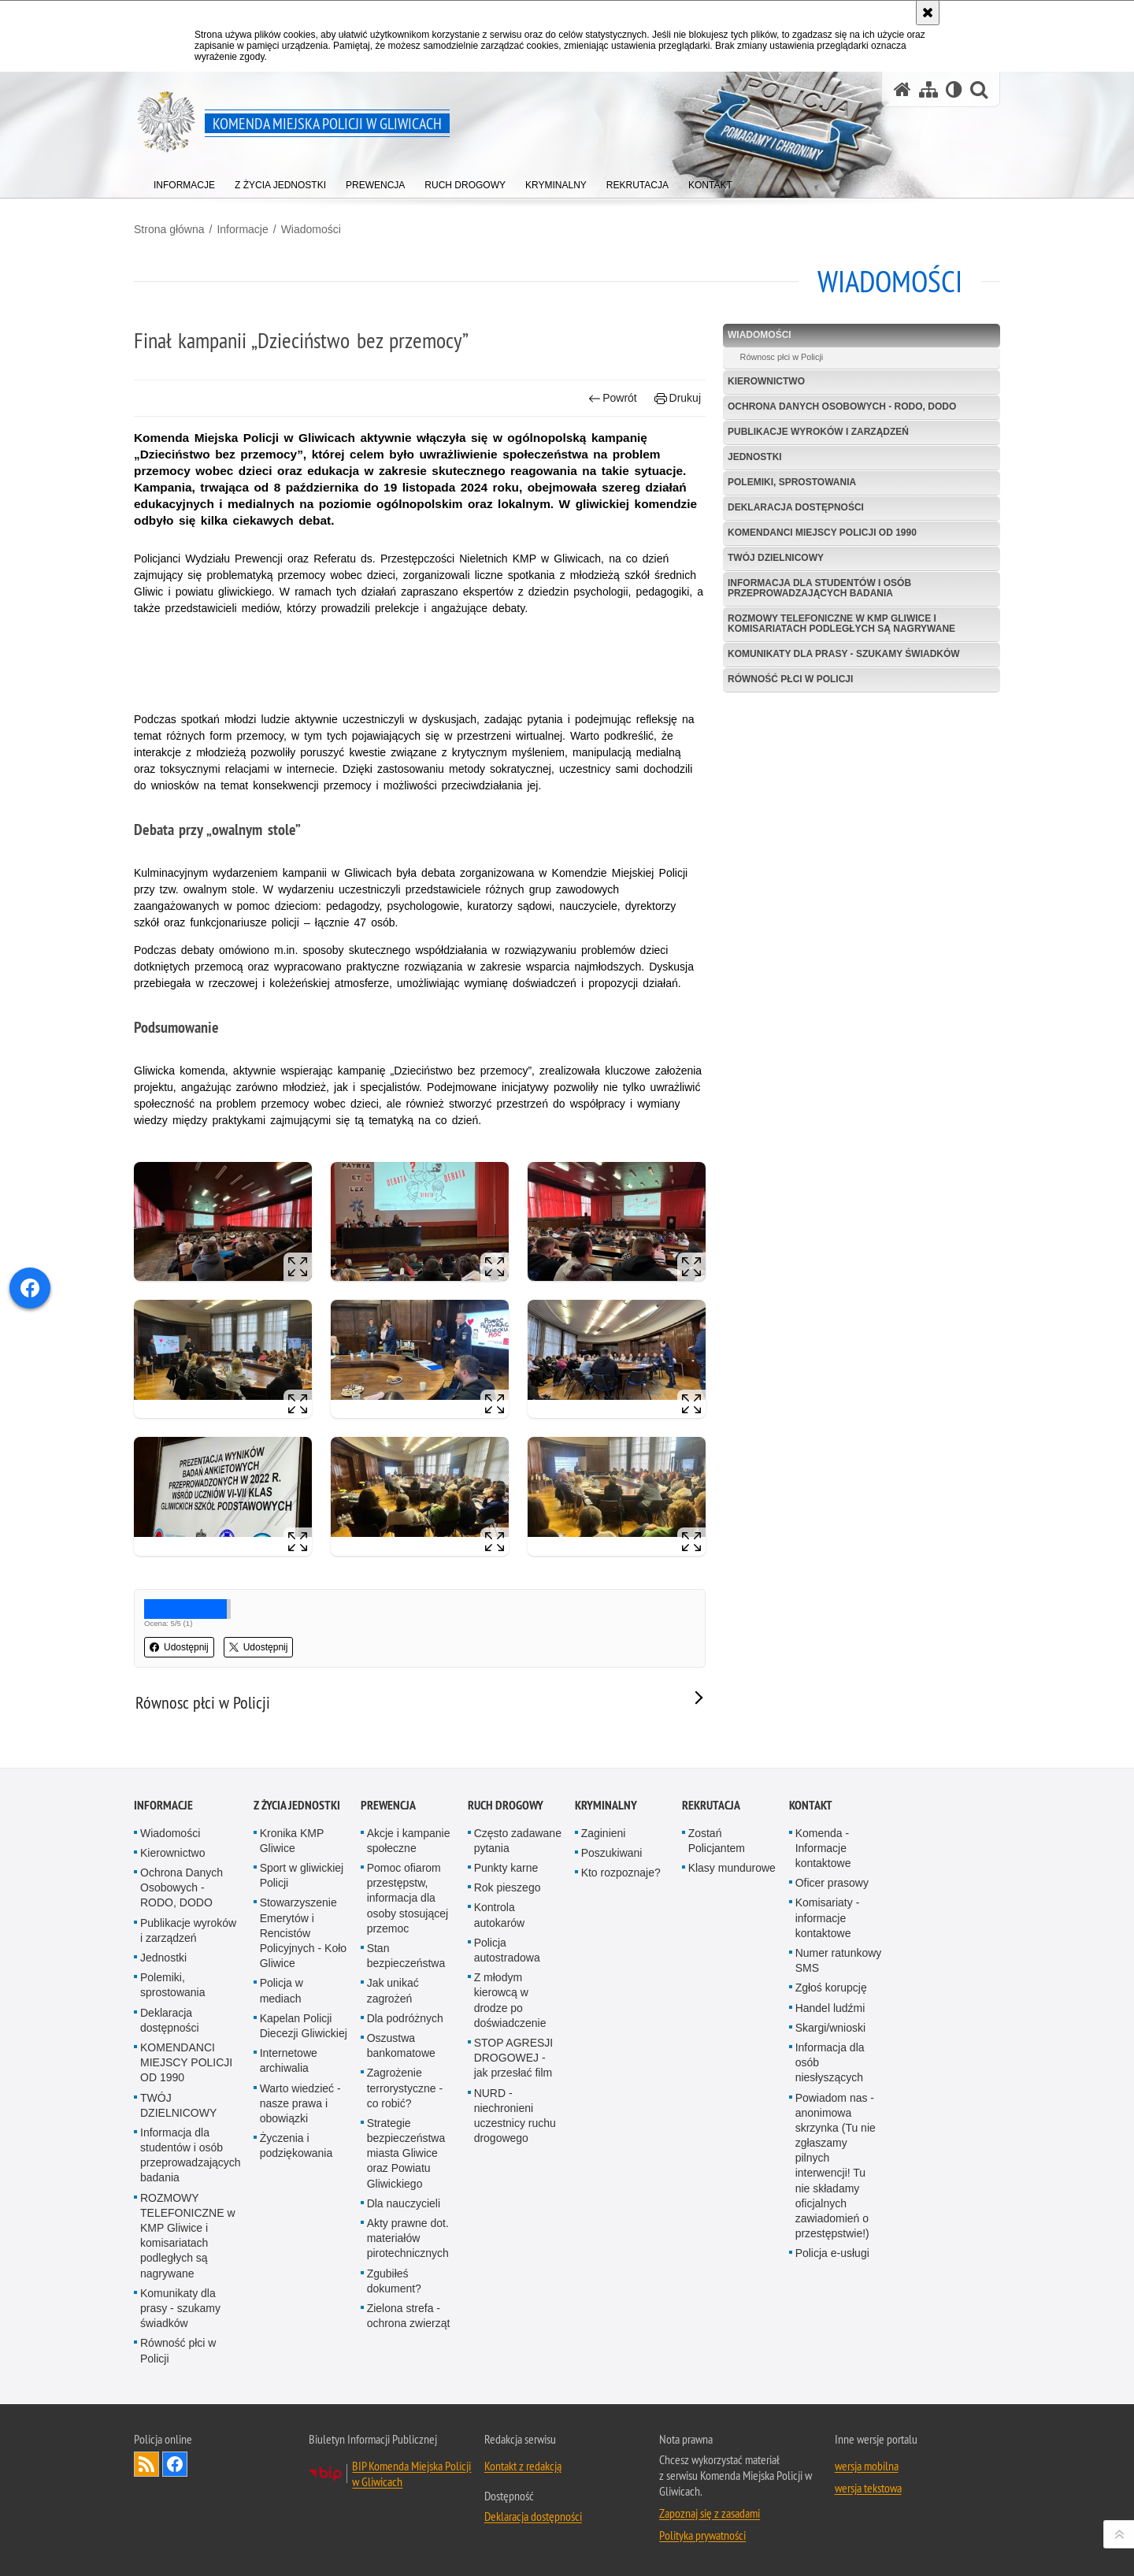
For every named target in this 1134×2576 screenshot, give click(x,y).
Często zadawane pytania (517, 1840)
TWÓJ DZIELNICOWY (776, 557)
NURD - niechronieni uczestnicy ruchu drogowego (515, 2116)
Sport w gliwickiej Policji (302, 1875)
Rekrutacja (711, 1805)
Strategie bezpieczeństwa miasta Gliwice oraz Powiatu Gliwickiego (406, 2153)
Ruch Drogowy (505, 1805)
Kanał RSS (146, 2464)
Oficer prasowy (832, 1882)
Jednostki (755, 456)
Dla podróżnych (405, 2018)
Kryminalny (606, 1805)
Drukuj (677, 398)
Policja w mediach (281, 1990)
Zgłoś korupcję (831, 1987)
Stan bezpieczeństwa (406, 1955)
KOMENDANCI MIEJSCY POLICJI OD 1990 (822, 532)
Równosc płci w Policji (782, 357)
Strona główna (169, 229)
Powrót (612, 398)
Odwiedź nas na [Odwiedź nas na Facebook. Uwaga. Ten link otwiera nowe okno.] (174, 2464)
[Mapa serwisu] (928, 89)
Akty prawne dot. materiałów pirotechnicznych (408, 2238)
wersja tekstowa (868, 2488)
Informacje (242, 229)
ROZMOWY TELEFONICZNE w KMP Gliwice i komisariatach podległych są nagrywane (841, 623)
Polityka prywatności (702, 2535)
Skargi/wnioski (830, 2027)
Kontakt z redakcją (522, 2466)
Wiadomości (311, 229)
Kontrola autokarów (499, 1914)
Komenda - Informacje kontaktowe (823, 1848)
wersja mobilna (867, 2466)
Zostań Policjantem (716, 1840)
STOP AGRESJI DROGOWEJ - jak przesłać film (514, 2057)
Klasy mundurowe (732, 1867)
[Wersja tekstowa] (954, 89)
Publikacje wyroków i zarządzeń (818, 431)
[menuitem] (184, 182)
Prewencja (388, 1805)
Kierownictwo (766, 381)
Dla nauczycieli (403, 2203)
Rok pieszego (507, 1887)
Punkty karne (506, 1867)
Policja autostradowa (507, 1950)
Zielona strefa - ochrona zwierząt (408, 2315)
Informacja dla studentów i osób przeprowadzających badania (819, 588)
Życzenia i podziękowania (296, 2145)
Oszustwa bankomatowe (401, 2045)
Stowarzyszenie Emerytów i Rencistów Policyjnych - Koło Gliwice (303, 1932)
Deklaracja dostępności (796, 507)
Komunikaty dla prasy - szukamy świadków (844, 653)
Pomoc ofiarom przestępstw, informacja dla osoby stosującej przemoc (408, 1898)
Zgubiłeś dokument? (394, 2281)
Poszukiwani (612, 1853)
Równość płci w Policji (790, 679)
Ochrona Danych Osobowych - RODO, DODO (842, 406)
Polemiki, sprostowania (792, 482)
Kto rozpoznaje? (621, 1872)
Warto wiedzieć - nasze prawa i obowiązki (300, 2103)
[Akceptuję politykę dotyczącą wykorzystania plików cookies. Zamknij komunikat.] (927, 12)
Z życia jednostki (297, 1805)
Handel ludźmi (830, 2008)
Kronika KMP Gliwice (292, 1840)
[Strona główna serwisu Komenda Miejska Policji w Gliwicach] (902, 89)
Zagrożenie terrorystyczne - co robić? (405, 2087)
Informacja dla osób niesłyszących (830, 2062)
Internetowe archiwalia (288, 2060)
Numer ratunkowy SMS (838, 1960)
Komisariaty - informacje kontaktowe (827, 1917)
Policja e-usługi (832, 2253)
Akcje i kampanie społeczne (408, 1840)
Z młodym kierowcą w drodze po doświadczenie (510, 2000)
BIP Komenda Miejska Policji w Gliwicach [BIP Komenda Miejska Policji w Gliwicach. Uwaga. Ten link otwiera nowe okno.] (411, 2473)
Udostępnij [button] (179, 1647)
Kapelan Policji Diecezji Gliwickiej (303, 2026)
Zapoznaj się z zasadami (709, 2513)
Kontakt (810, 1805)
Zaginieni (603, 1833)
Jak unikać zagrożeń (393, 1990)
